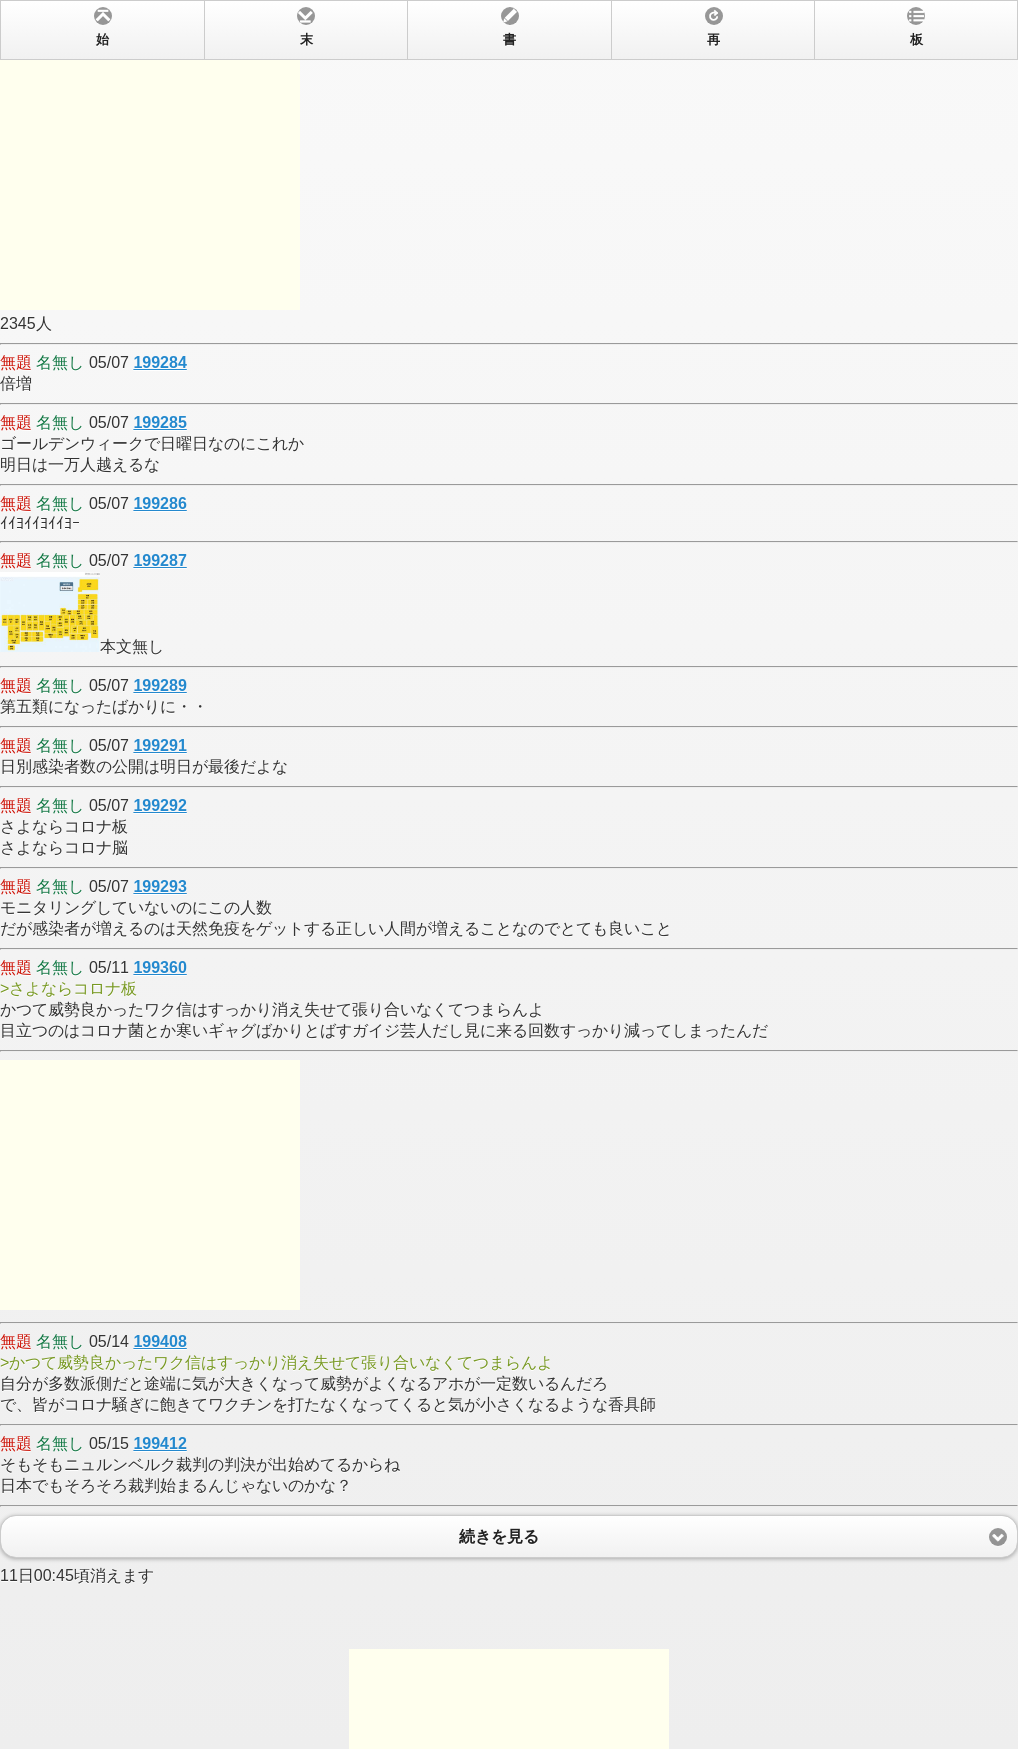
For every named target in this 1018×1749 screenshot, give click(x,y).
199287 (159, 560)
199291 (159, 745)
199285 (159, 422)
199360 (159, 967)
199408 (159, 1341)
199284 (159, 362)
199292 (159, 805)
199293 (159, 886)
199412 (159, 1443)
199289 (159, 685)
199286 (159, 503)
